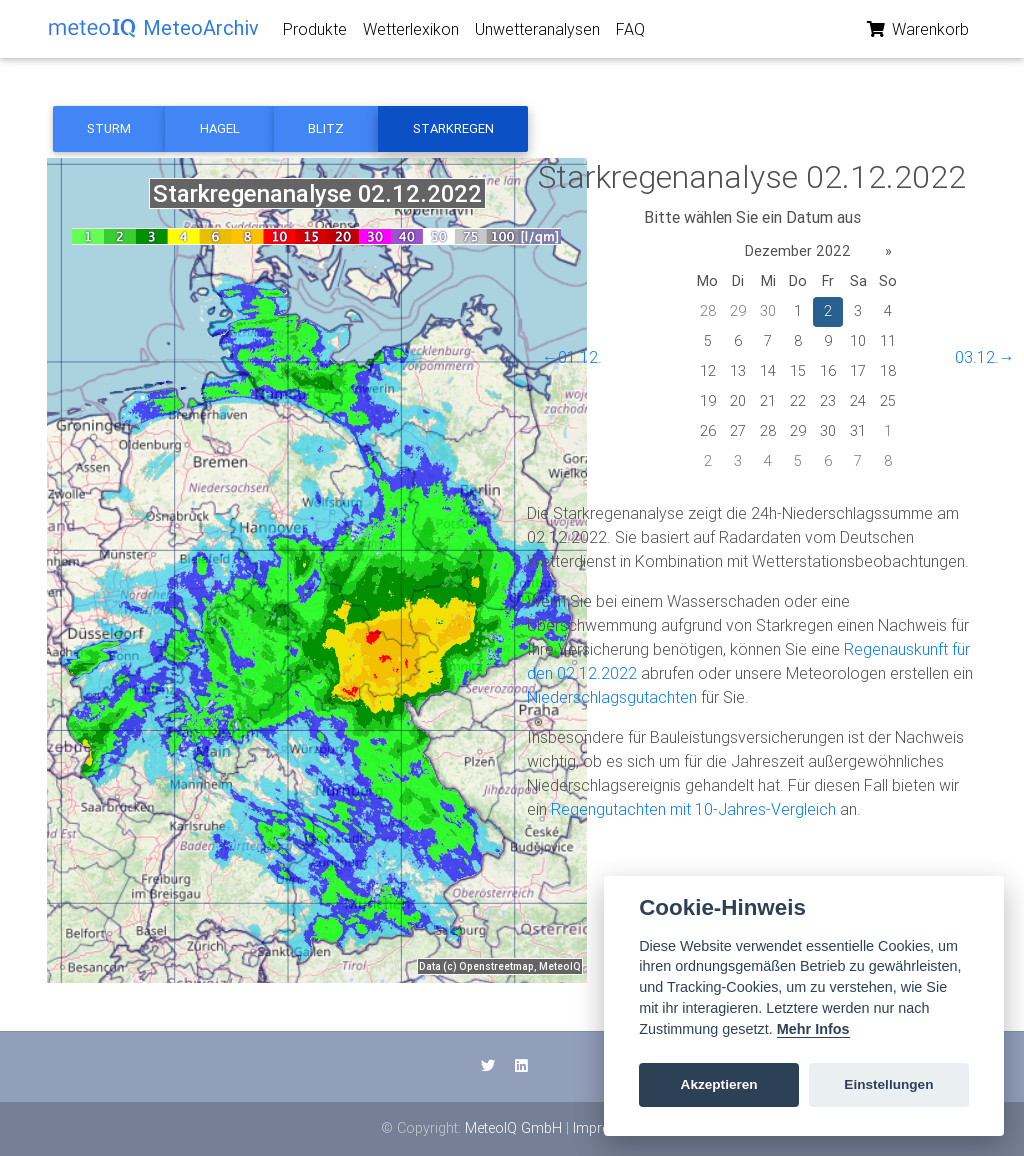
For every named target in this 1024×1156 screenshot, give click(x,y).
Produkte (315, 33)
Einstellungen (888, 1084)
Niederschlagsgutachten (612, 697)
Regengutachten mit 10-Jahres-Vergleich (693, 809)
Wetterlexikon (411, 33)
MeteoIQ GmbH (513, 1128)
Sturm (109, 128)
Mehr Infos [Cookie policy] (813, 1029)
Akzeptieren (719, 1084)
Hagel (220, 128)
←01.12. (572, 357)
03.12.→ (985, 357)
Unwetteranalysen (537, 33)
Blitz (326, 128)
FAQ (630, 33)
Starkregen (453, 128)
